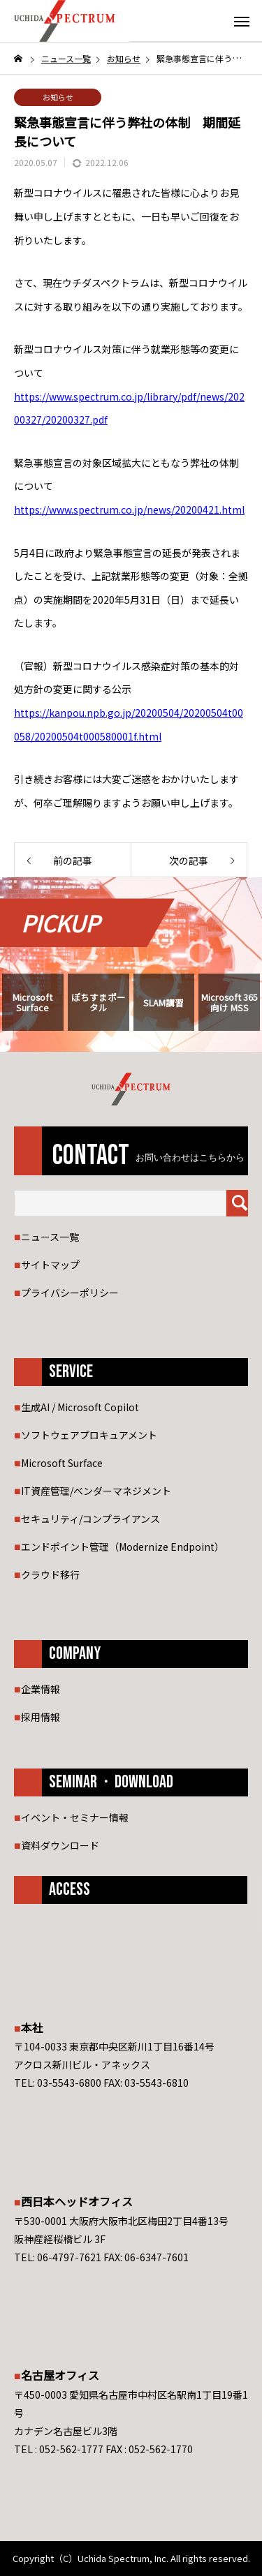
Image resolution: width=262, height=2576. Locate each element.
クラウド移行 (50, 1574)
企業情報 (40, 1689)
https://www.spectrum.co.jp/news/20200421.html (129, 509)
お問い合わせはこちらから (190, 1157)
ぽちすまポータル (98, 1002)
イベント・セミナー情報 (75, 1817)
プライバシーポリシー (70, 1293)
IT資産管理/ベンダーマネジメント (96, 1491)
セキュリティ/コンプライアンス (90, 1519)
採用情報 (40, 1717)
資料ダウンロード (60, 1845)
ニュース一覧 (50, 1237)
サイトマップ (50, 1265)
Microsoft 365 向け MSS (229, 1002)
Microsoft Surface (32, 1002)
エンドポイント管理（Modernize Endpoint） (122, 1547)
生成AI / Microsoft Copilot (80, 1407)
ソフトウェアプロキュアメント (89, 1435)
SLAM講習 (163, 1002)
